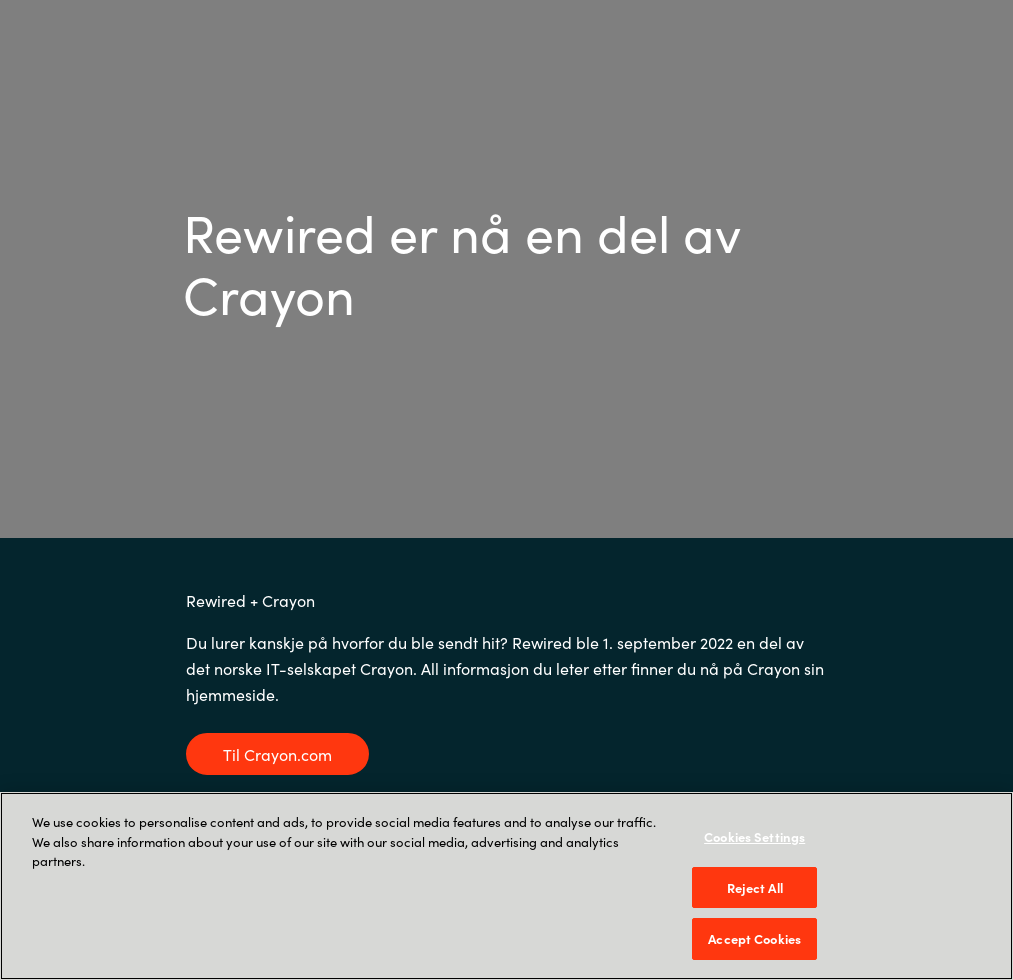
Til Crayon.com (277, 754)
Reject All (755, 887)
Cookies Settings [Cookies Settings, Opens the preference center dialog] (754, 836)
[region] (506, 886)
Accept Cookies (754, 938)
